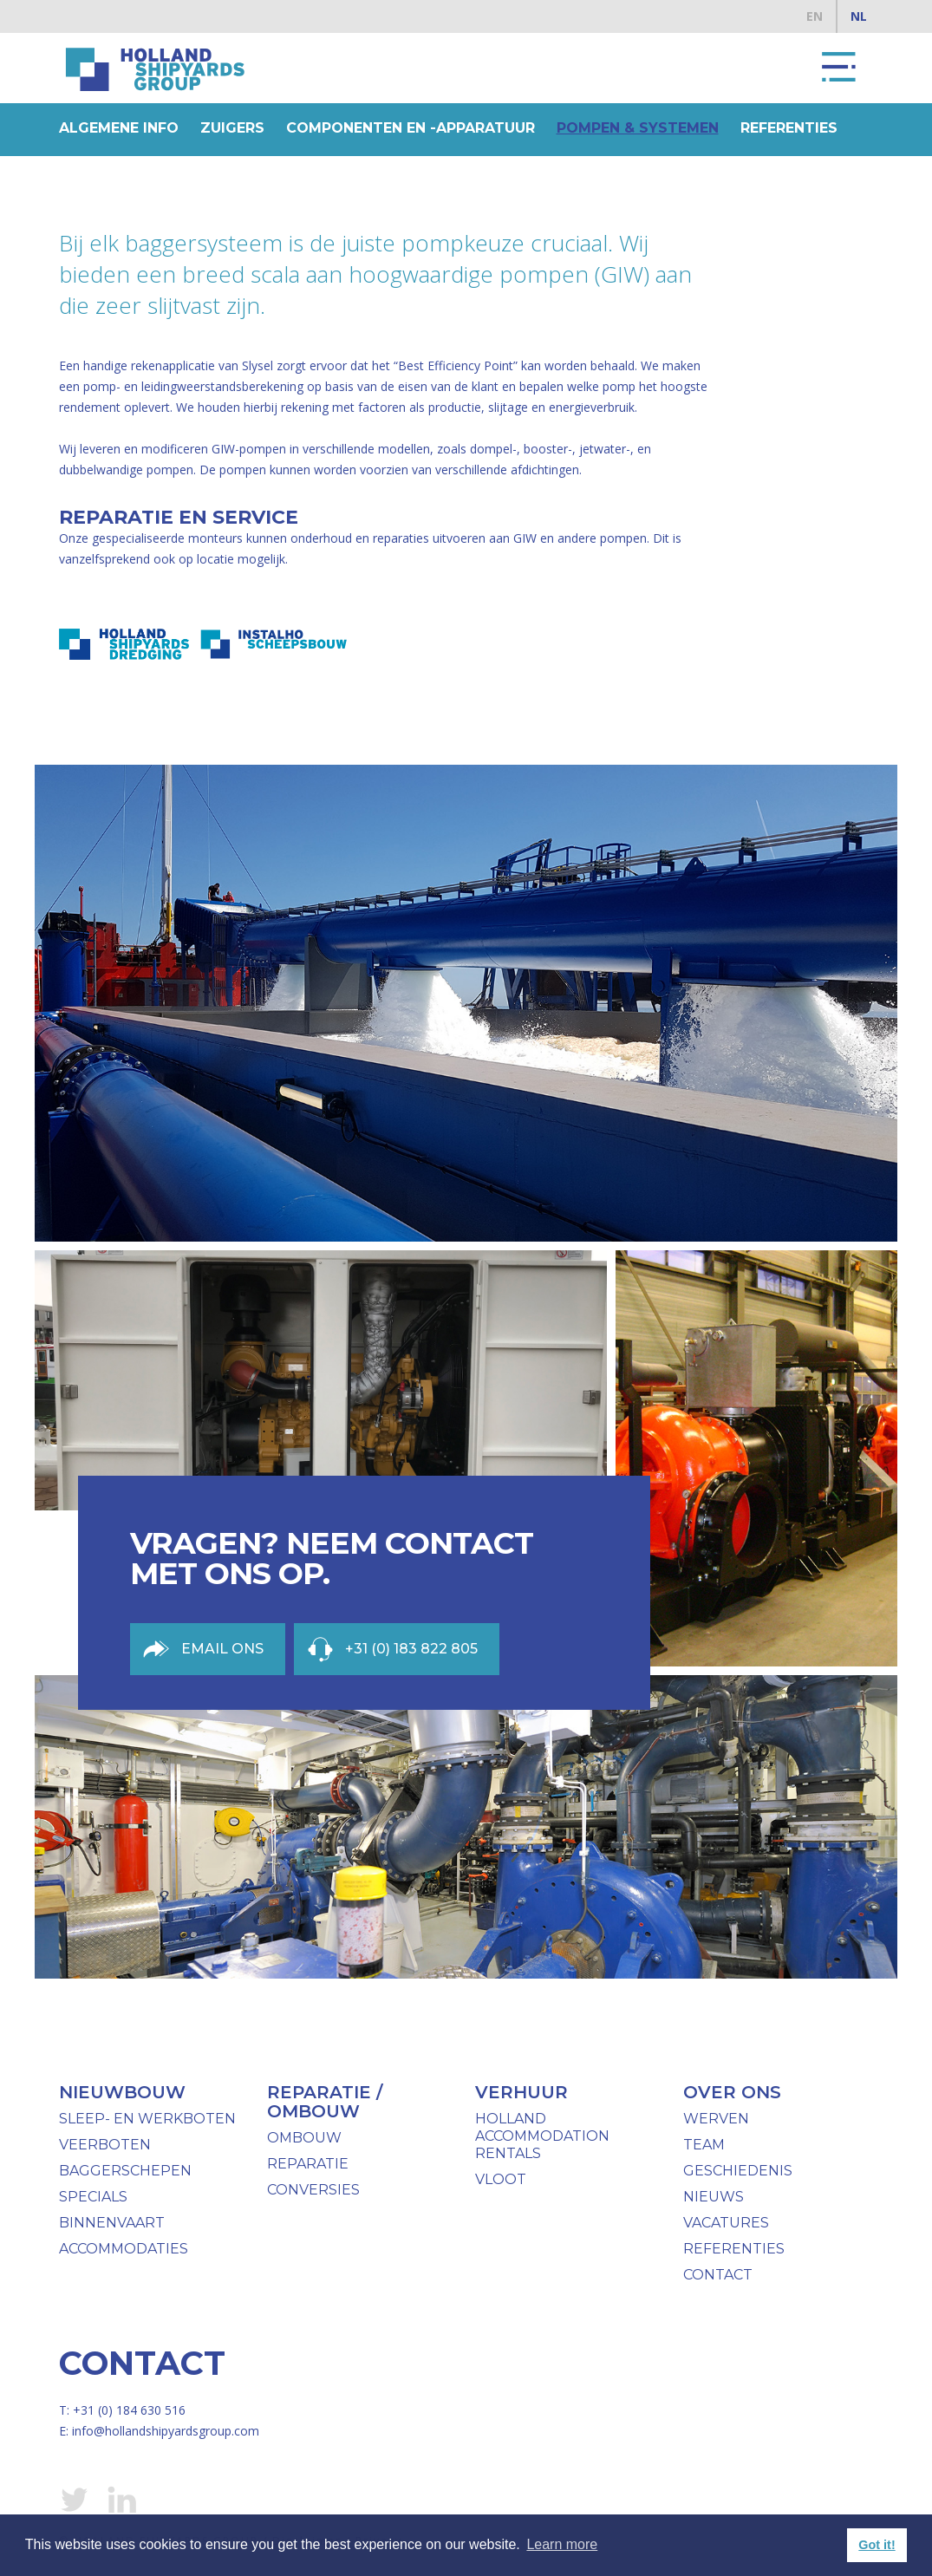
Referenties (788, 128)
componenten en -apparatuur (410, 128)
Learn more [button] (561, 2544)
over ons (732, 2092)
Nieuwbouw (122, 2092)
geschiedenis (737, 2170)
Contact (718, 2274)
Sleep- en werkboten (147, 2118)
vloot (500, 2179)
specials (93, 2196)
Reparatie (308, 2163)
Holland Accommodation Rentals (542, 2136)
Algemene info (119, 128)
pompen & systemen (638, 128)
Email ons (222, 1648)
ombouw (304, 2137)
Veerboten (105, 2144)
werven (716, 2118)
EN (814, 16)
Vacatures (726, 2222)
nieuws (713, 2196)
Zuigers (232, 128)
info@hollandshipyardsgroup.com (165, 2431)
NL (859, 16)
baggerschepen (125, 2170)
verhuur (521, 2092)
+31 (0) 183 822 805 (411, 1648)
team (704, 2144)
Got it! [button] (876, 2545)
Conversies (313, 2189)
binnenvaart (112, 2222)
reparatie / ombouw (324, 2102)
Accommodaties (123, 2248)
